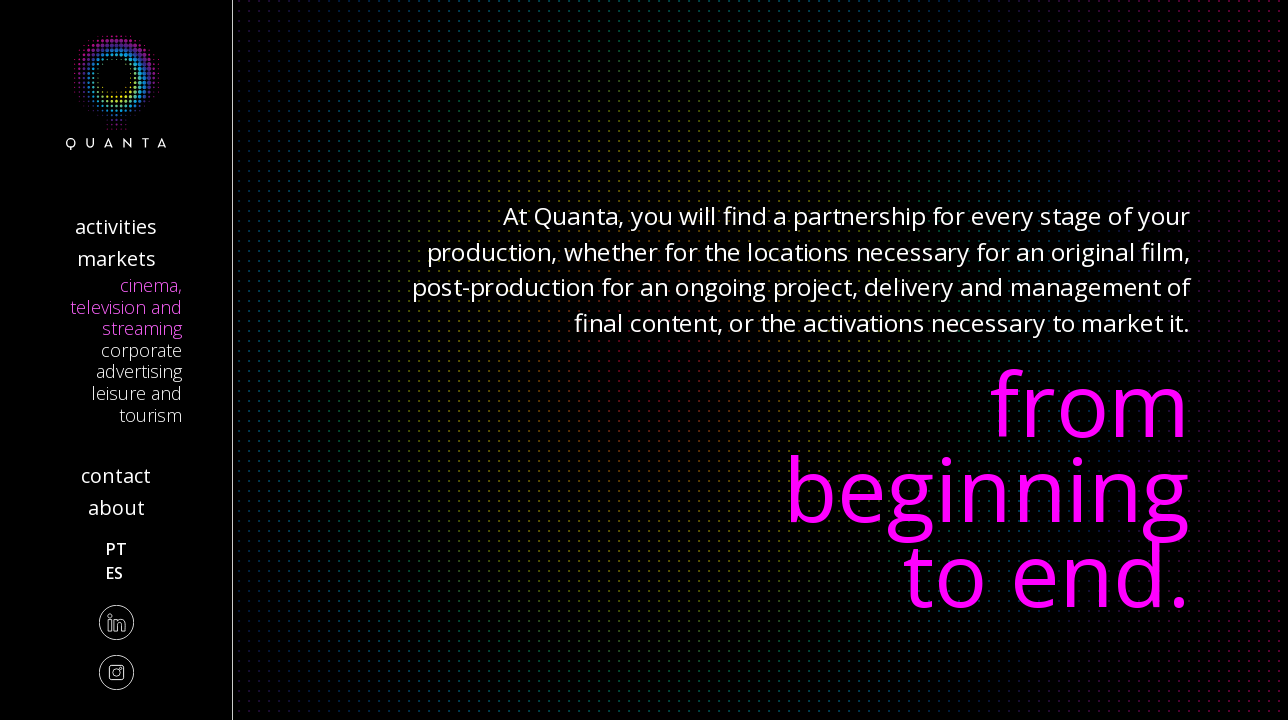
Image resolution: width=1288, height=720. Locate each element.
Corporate (141, 350)
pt (116, 549)
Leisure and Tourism (136, 404)
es (114, 573)
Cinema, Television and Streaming (126, 306)
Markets (116, 258)
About (116, 507)
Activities (116, 226)
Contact (116, 475)
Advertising (139, 371)
